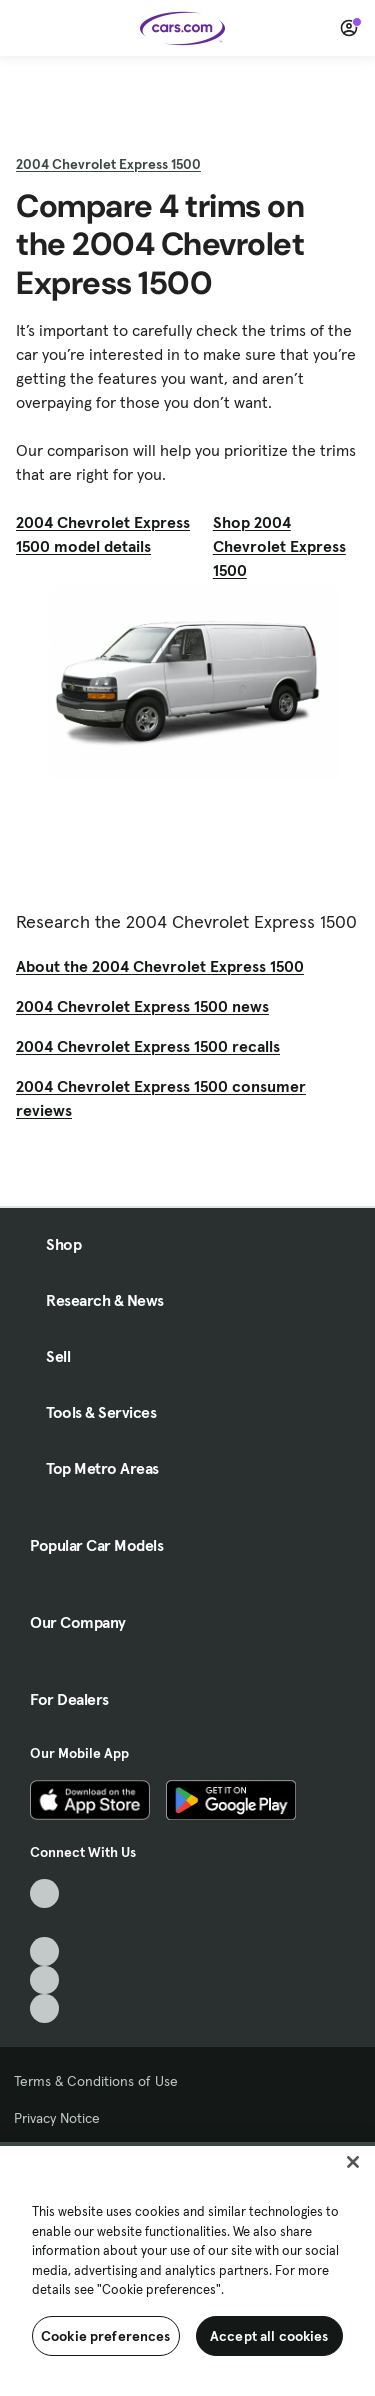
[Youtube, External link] (44, 1951)
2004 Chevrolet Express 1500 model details (103, 534)
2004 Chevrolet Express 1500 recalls (148, 1046)
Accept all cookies (269, 2336)
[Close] (353, 2162)
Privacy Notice (57, 2118)
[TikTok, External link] (44, 1893)
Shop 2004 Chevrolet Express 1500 (279, 546)
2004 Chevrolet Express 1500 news (142, 1006)
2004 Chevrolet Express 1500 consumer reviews (161, 1098)
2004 (108, 164)
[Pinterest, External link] (44, 2008)
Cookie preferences (106, 2336)
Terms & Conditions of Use (96, 2081)
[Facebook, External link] (44, 1922)
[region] (187, 2269)
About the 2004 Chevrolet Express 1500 (160, 966)
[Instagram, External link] (44, 1980)
